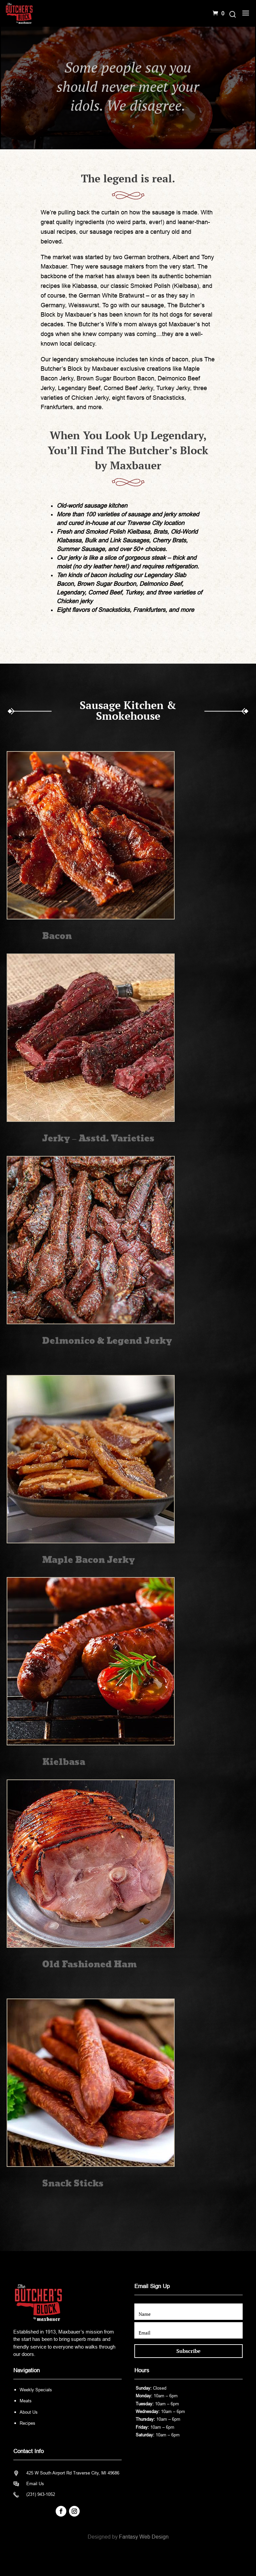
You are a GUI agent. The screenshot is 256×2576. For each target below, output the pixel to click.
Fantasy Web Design (144, 2537)
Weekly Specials (36, 2389)
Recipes (27, 2423)
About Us (29, 2412)
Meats (26, 2400)
